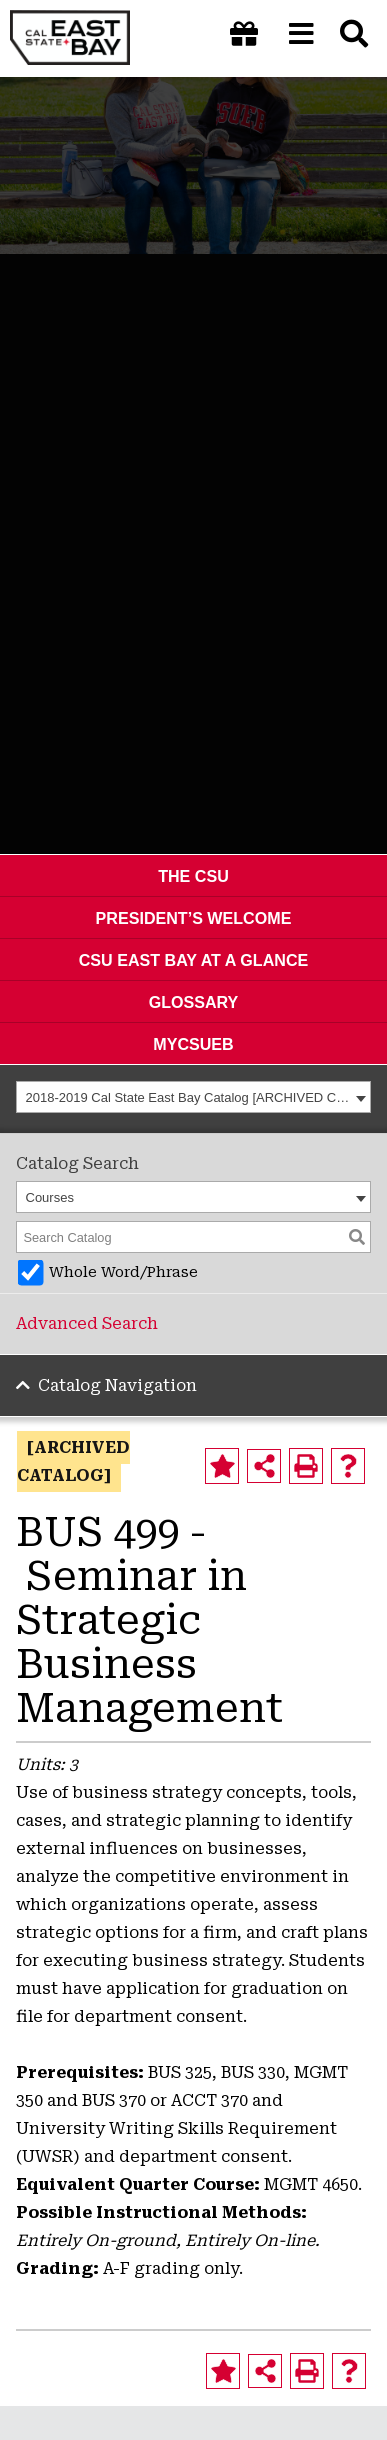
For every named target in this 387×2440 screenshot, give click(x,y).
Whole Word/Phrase (123, 1272)
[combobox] (193, 1097)
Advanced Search (87, 1323)
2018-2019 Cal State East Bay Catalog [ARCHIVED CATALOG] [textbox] (188, 1097)
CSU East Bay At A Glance (194, 960)
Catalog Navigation (117, 1385)
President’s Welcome (194, 918)
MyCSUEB (193, 1044)
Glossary (194, 1002)
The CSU (193, 876)
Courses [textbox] (50, 1197)
